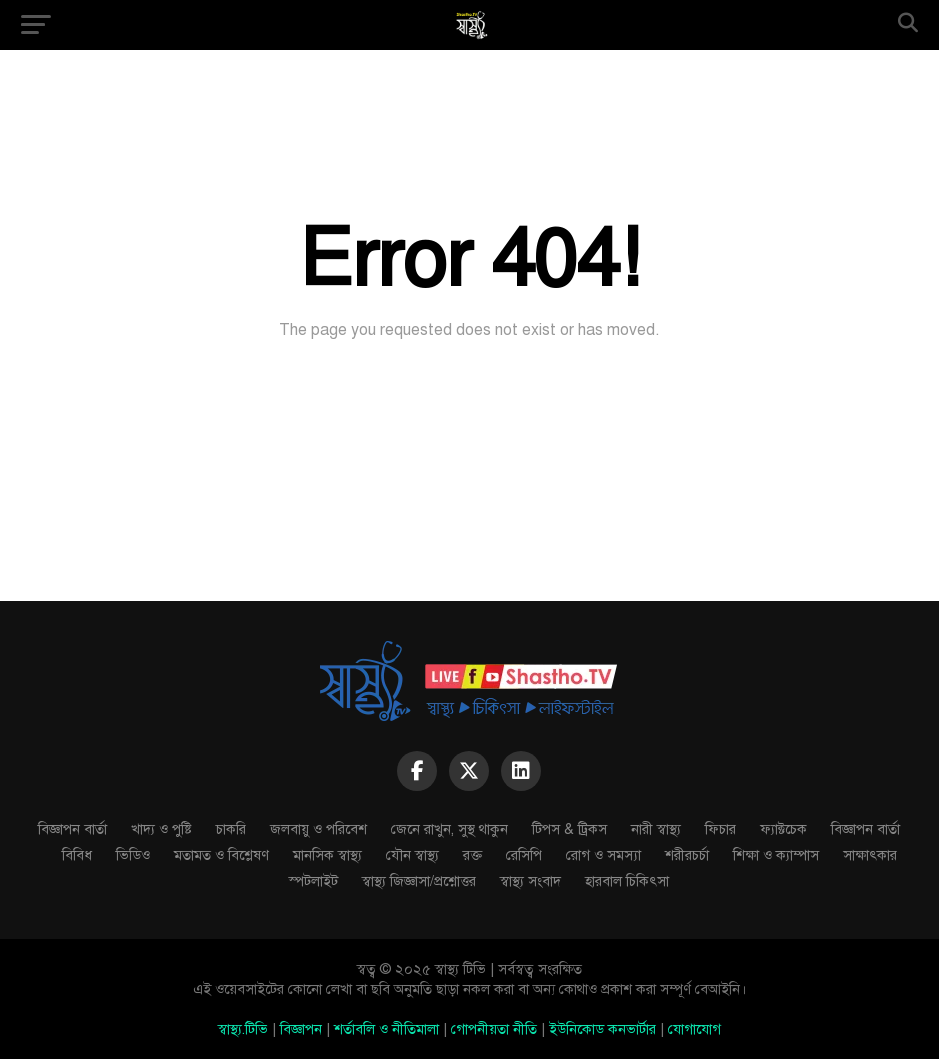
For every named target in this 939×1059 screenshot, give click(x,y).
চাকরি (231, 829)
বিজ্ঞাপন (301, 1029)
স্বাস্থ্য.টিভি (243, 1029)
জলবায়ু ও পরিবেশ (318, 829)
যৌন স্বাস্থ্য (412, 855)
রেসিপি (524, 855)
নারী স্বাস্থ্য (656, 829)
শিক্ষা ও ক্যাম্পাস (776, 855)
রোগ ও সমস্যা (603, 855)
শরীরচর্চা (687, 855)
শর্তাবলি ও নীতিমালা (386, 1029)
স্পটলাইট (313, 881)
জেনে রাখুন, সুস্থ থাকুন (449, 829)
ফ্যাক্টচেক (783, 829)
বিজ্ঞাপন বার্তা (72, 829)
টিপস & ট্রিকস (569, 829)
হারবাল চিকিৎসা (627, 881)
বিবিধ (77, 855)
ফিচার (720, 829)
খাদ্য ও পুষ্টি (161, 829)
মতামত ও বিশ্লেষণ (221, 855)
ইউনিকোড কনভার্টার (602, 1029)
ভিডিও (133, 855)
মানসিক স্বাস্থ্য (327, 855)
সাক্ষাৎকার (870, 855)
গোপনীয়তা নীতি (494, 1029)
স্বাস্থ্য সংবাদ (530, 881)
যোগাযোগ (694, 1029)
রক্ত (472, 855)
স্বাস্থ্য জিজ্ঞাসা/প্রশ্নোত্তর (419, 881)
